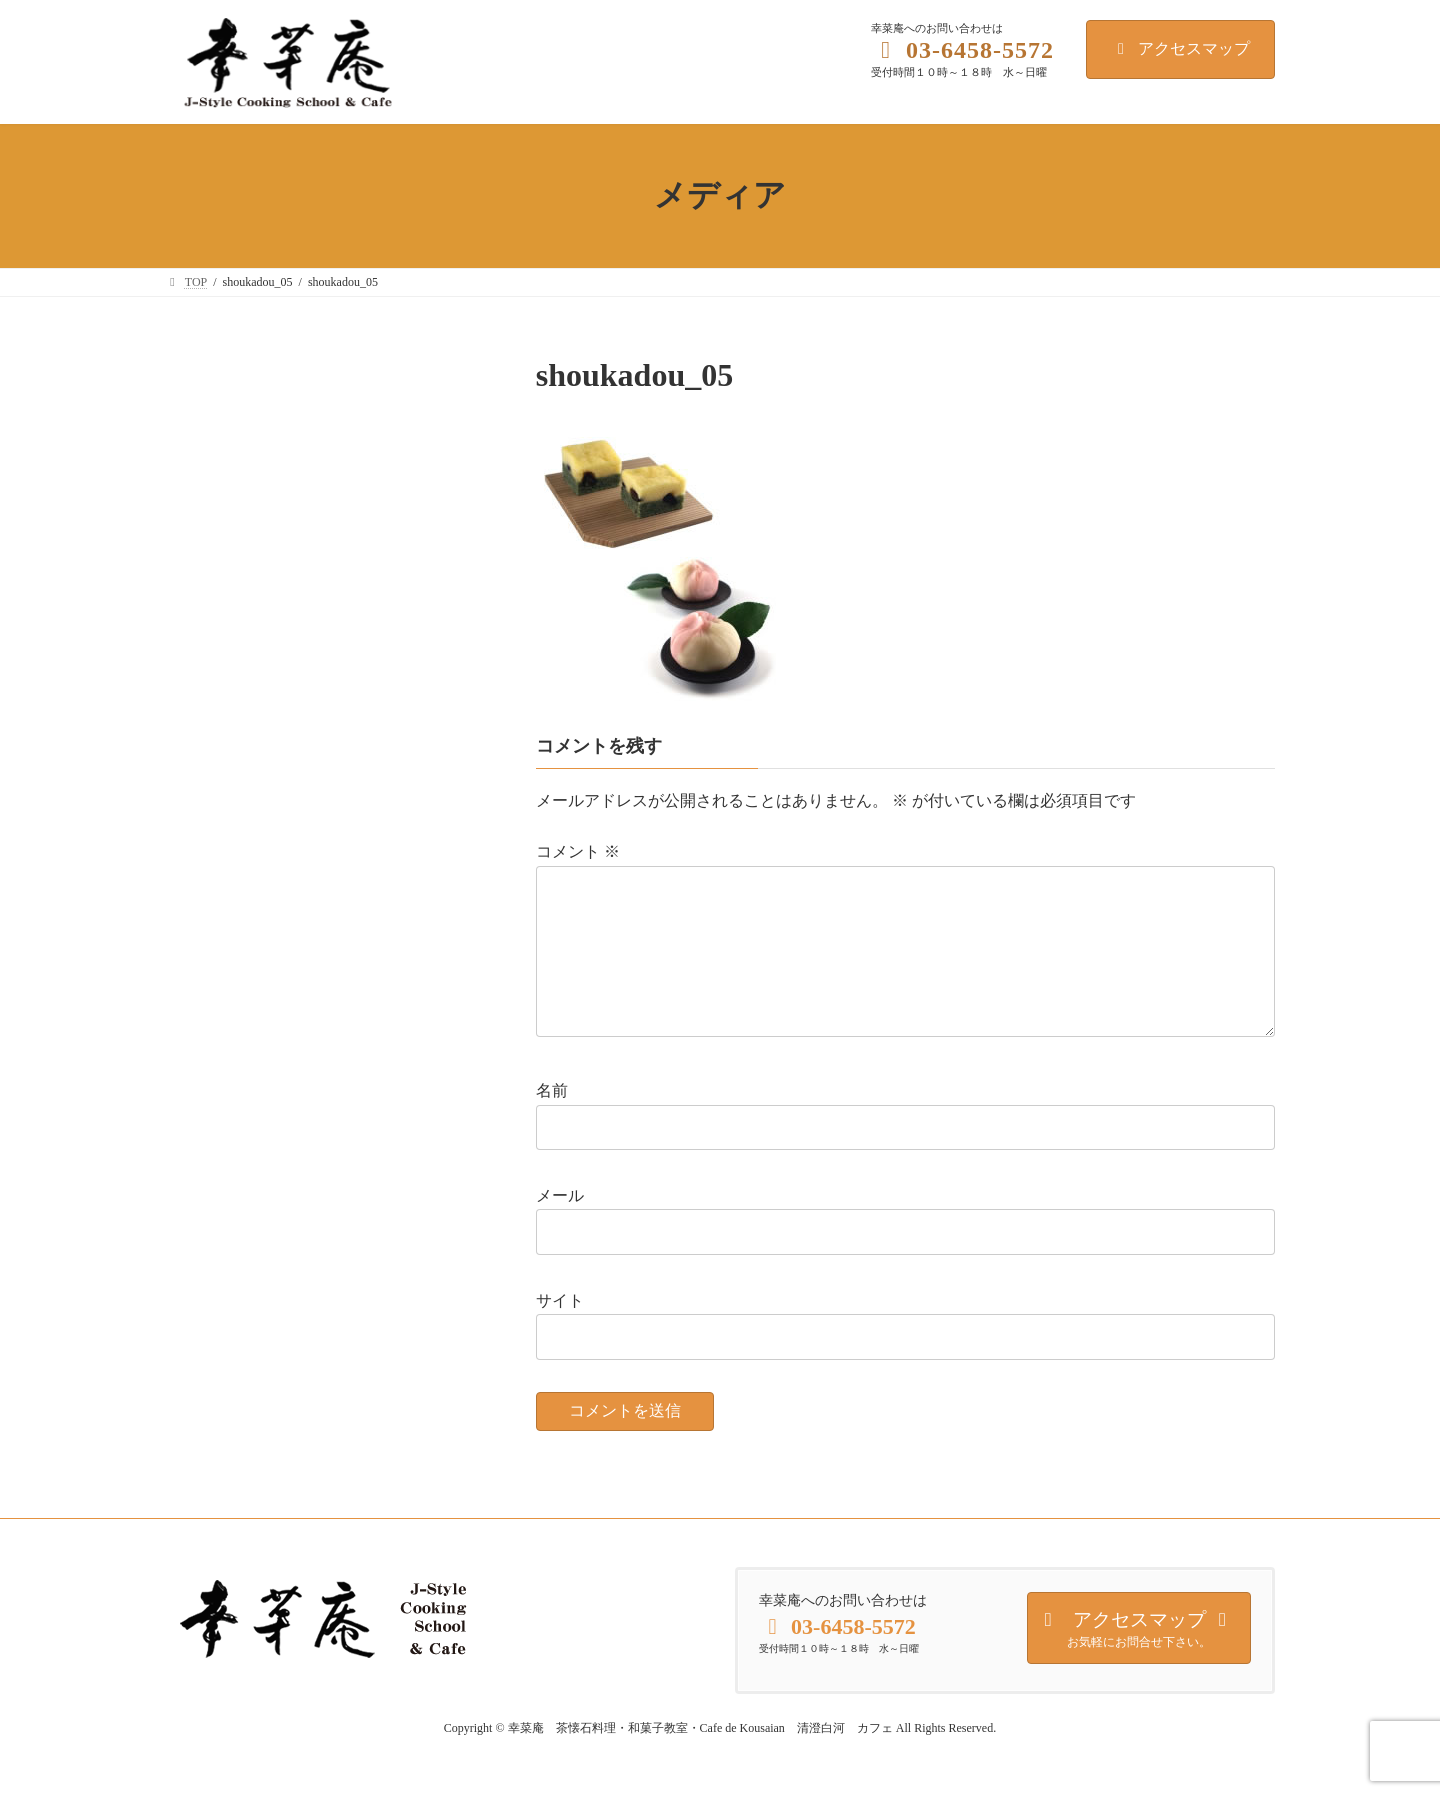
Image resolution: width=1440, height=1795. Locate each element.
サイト (560, 1331)
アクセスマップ (1180, 48)
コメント (578, 851)
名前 (552, 1122)
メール (560, 1227)
